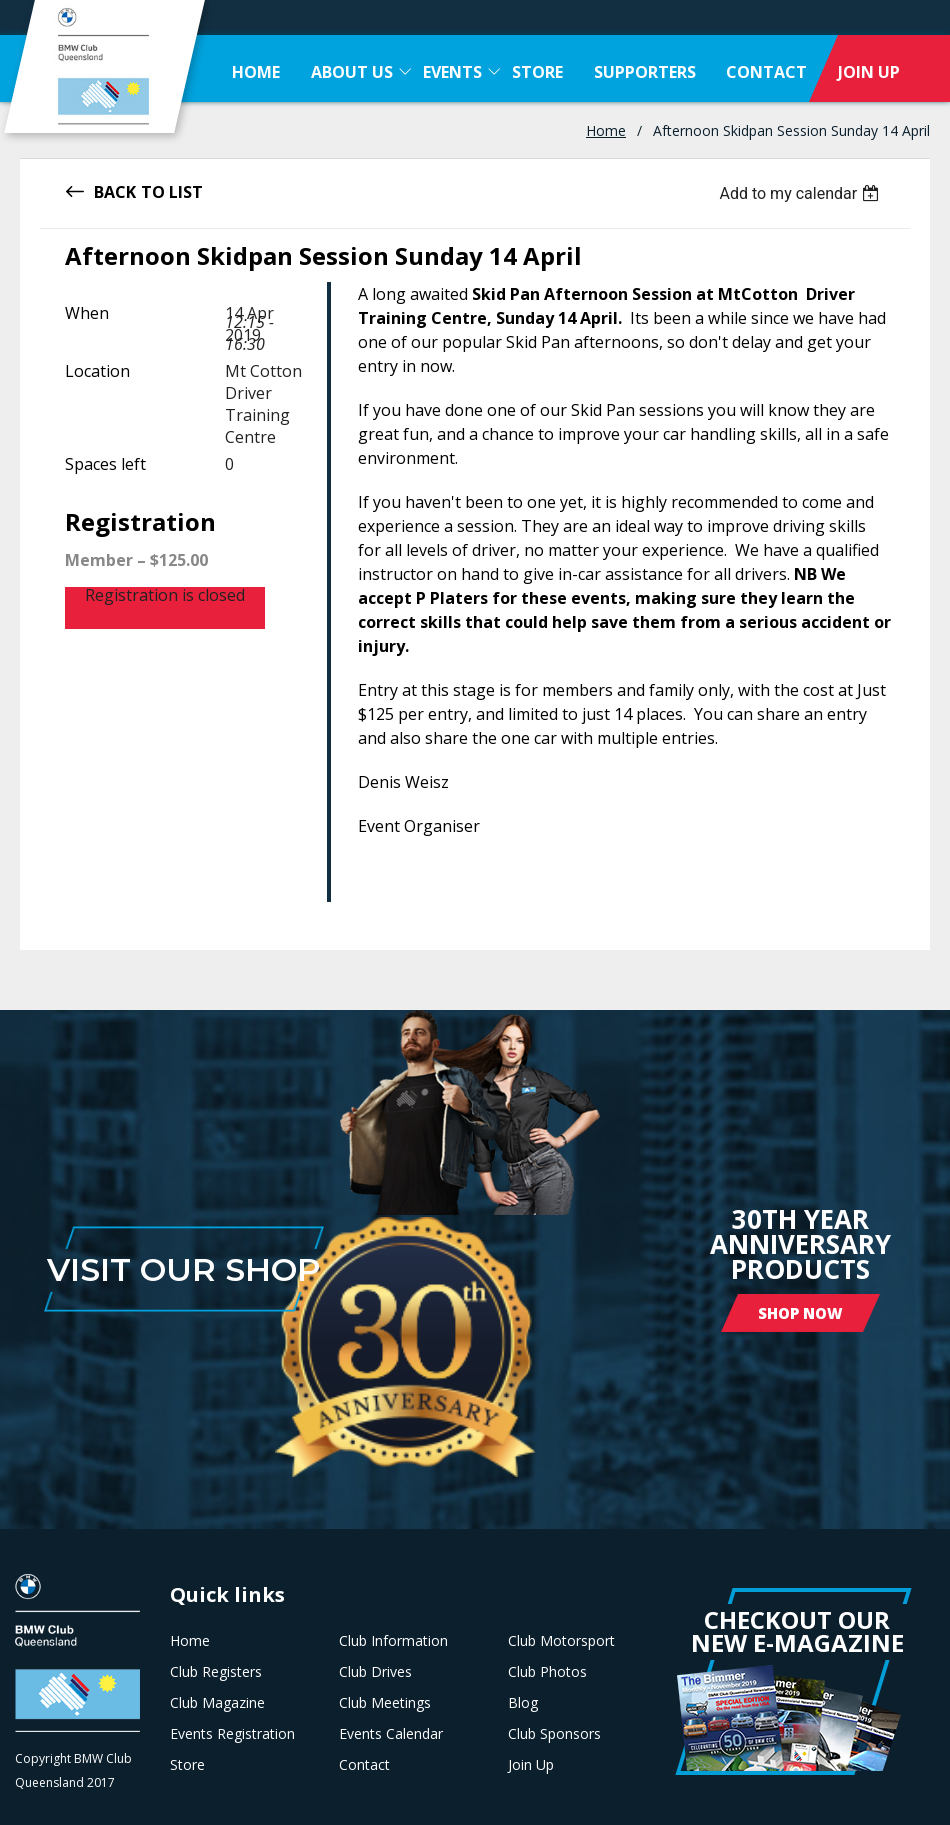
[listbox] (801, 193)
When (87, 313)
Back (115, 190)
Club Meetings (385, 1703)
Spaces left (105, 464)
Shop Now (800, 1313)
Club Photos (547, 1672)
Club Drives (375, 1672)
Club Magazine (217, 1703)
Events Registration (232, 1734)
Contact (364, 1765)
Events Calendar (391, 1734)
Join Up (531, 1765)
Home (606, 130)
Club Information (393, 1641)
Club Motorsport (561, 1641)
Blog (523, 1703)
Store (187, 1765)
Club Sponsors (554, 1734)
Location (97, 371)
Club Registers (216, 1672)
